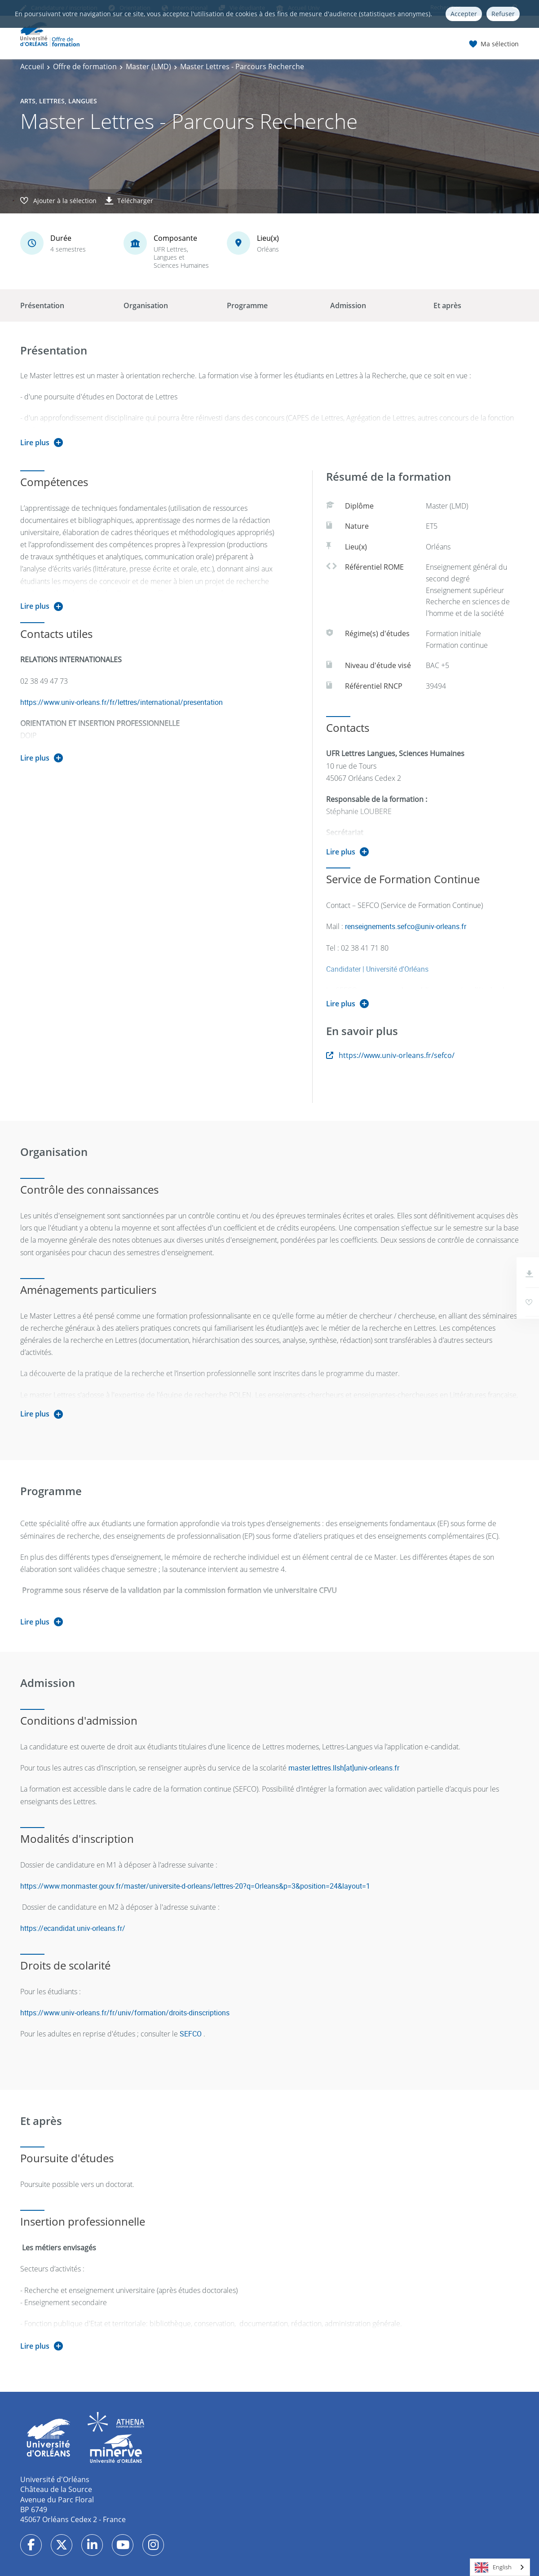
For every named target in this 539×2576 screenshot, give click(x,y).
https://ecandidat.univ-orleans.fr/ (72, 1928)
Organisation (146, 305)
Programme (247, 305)
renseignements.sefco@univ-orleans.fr (405, 926)
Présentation (42, 305)
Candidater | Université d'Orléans (377, 969)
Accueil (32, 66)
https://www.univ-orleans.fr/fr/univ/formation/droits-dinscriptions (125, 2013)
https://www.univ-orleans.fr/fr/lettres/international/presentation (121, 702)
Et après (447, 305)
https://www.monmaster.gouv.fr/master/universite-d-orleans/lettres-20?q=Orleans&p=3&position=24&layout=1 (195, 1886)
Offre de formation (85, 66)
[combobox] (500, 2567)
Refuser (503, 13)
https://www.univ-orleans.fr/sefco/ (390, 1055)
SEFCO (191, 2034)
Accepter (464, 13)
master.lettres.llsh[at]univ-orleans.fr (343, 1768)
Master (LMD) (148, 66)
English (493, 2567)
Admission (348, 305)
